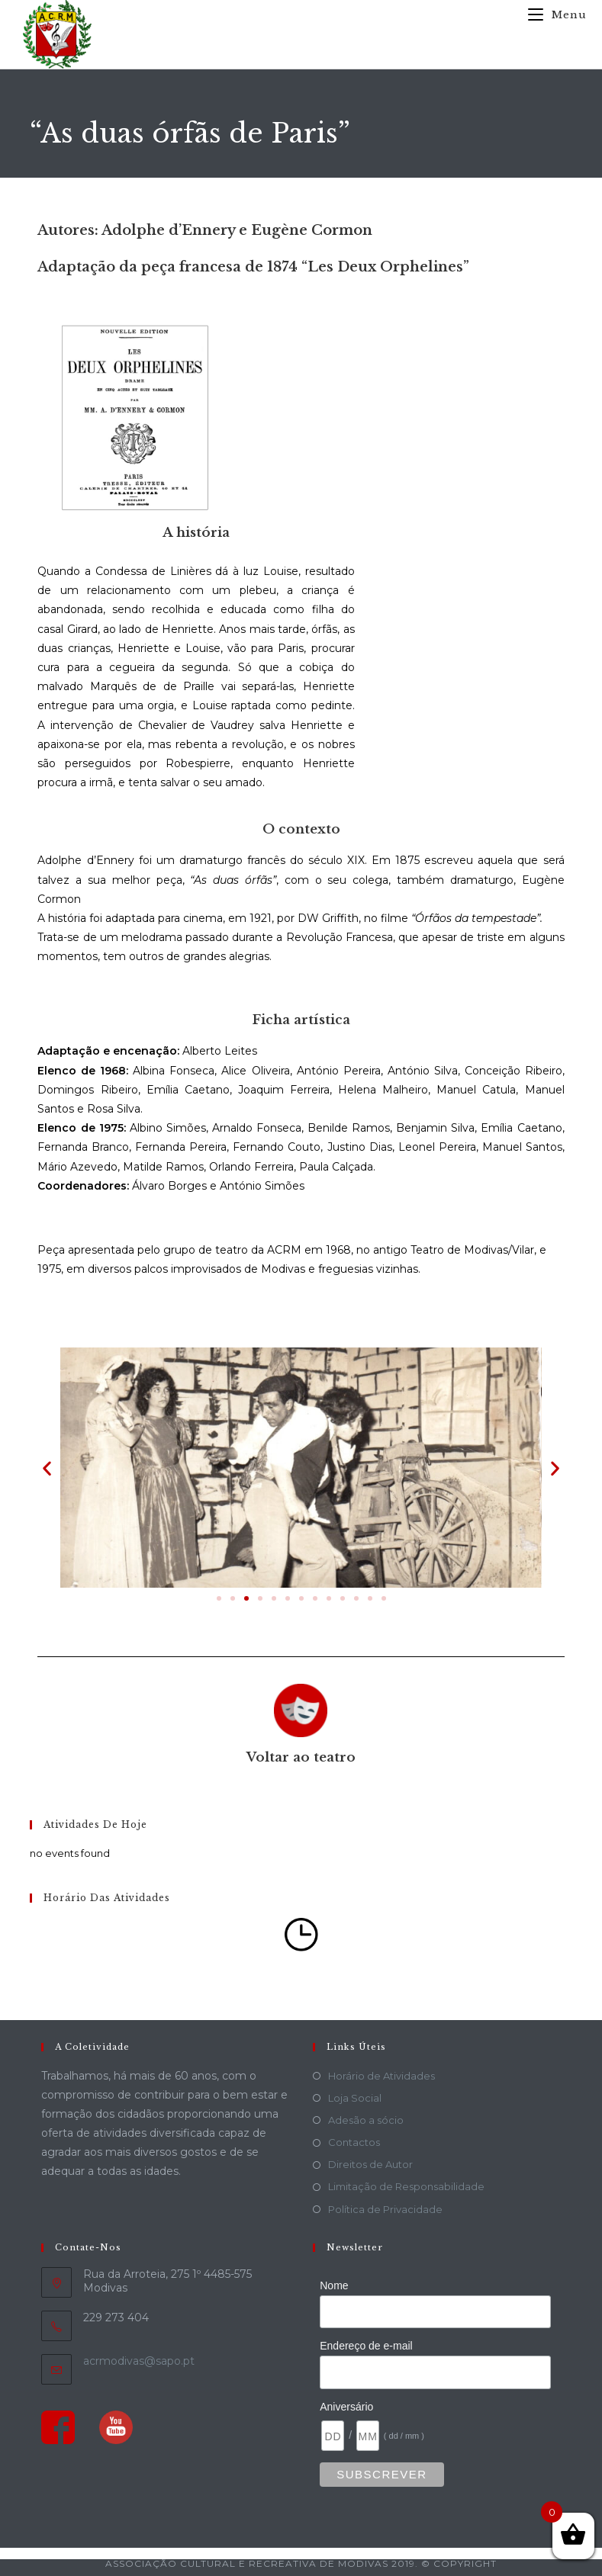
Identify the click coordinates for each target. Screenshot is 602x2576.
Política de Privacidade (385, 2209)
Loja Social (354, 2098)
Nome (334, 2285)
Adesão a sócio (366, 2120)
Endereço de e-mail (366, 2346)
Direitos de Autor (370, 2164)
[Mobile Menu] (552, 14)
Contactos (354, 2142)
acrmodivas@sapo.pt (139, 2361)
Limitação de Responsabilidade (406, 2186)
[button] (219, 1598)
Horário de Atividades (381, 2076)
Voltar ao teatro (301, 1757)
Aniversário (346, 2407)
